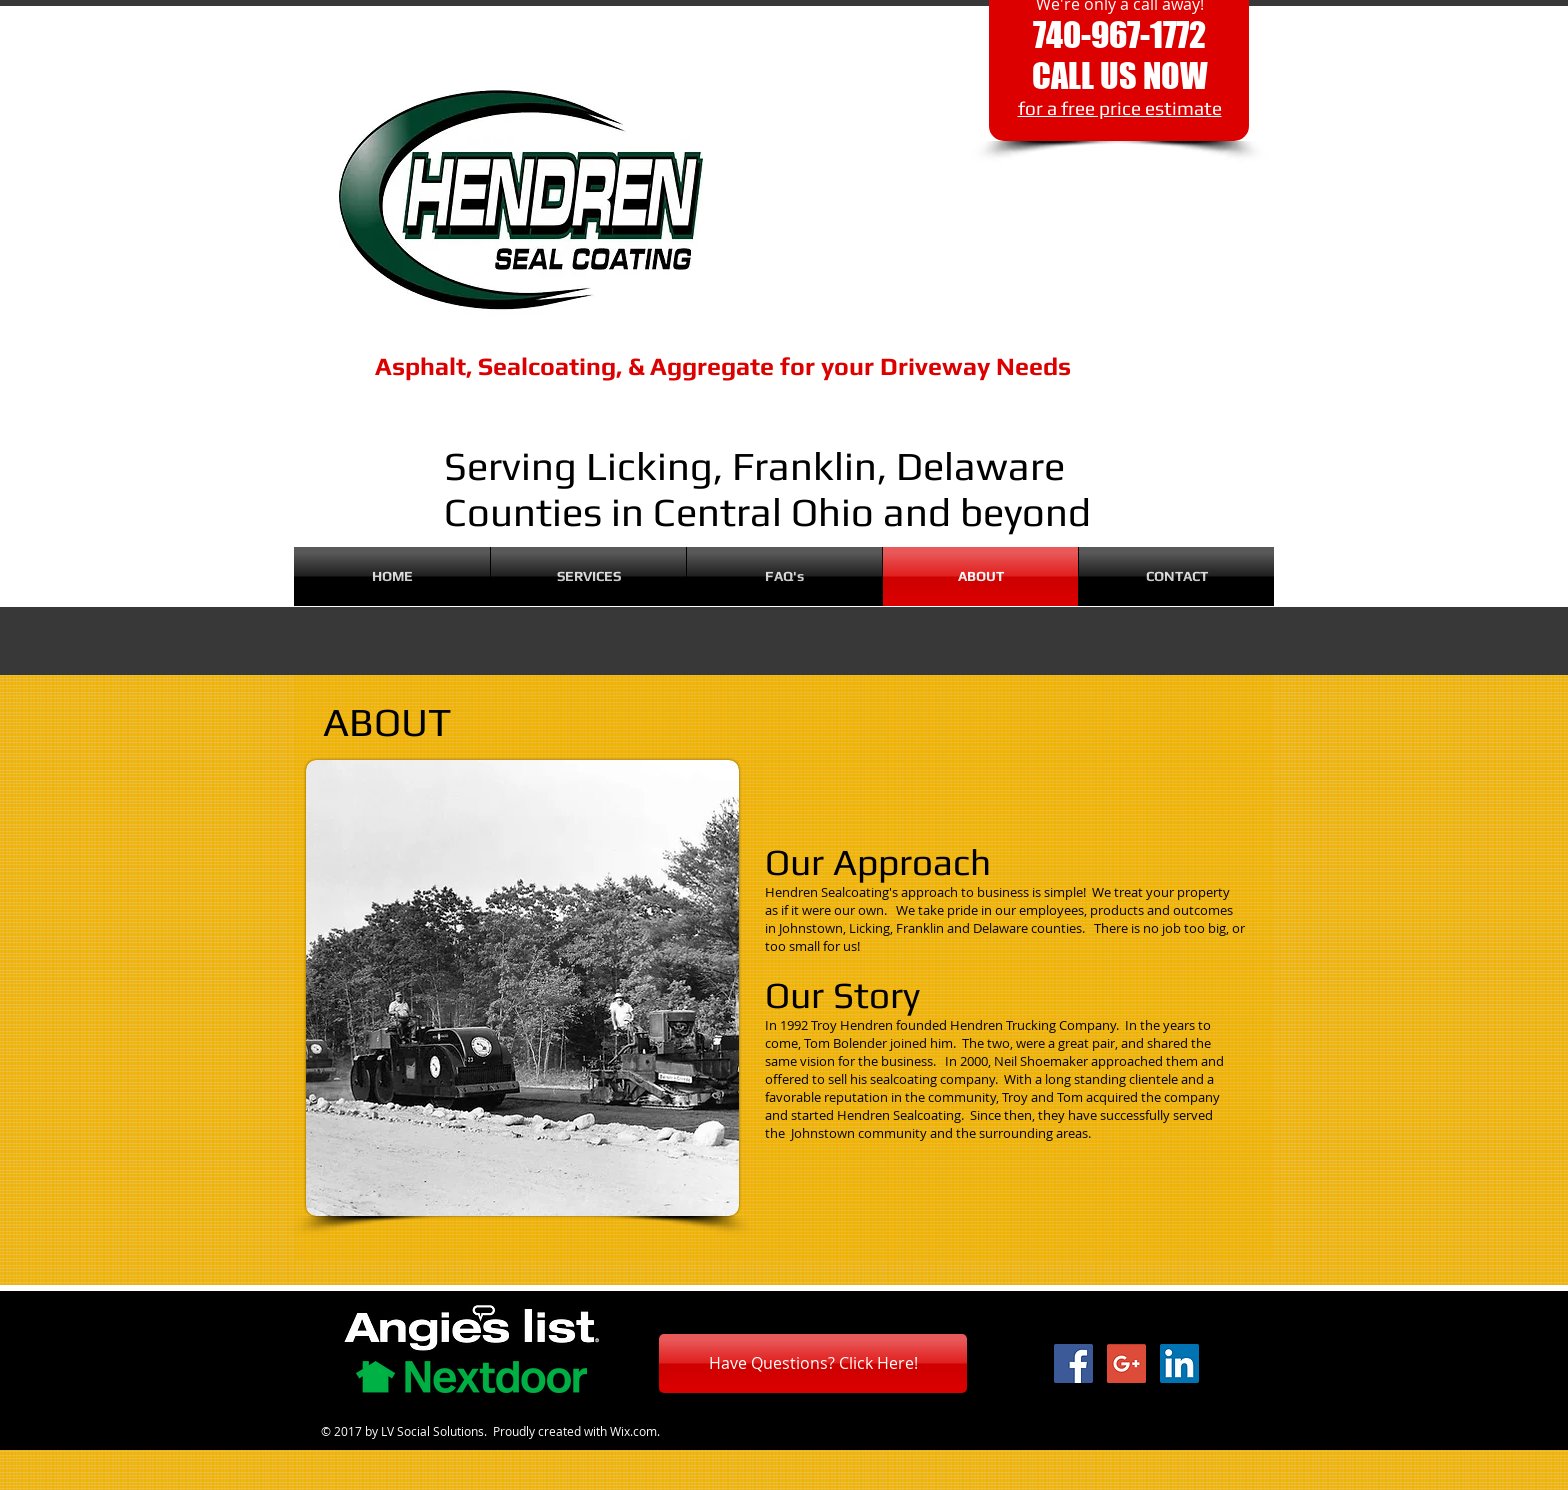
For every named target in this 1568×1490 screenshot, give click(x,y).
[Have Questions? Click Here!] (813, 1363)
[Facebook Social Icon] (1073, 1363)
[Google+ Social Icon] (1126, 1363)
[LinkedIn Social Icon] (1179, 1363)
